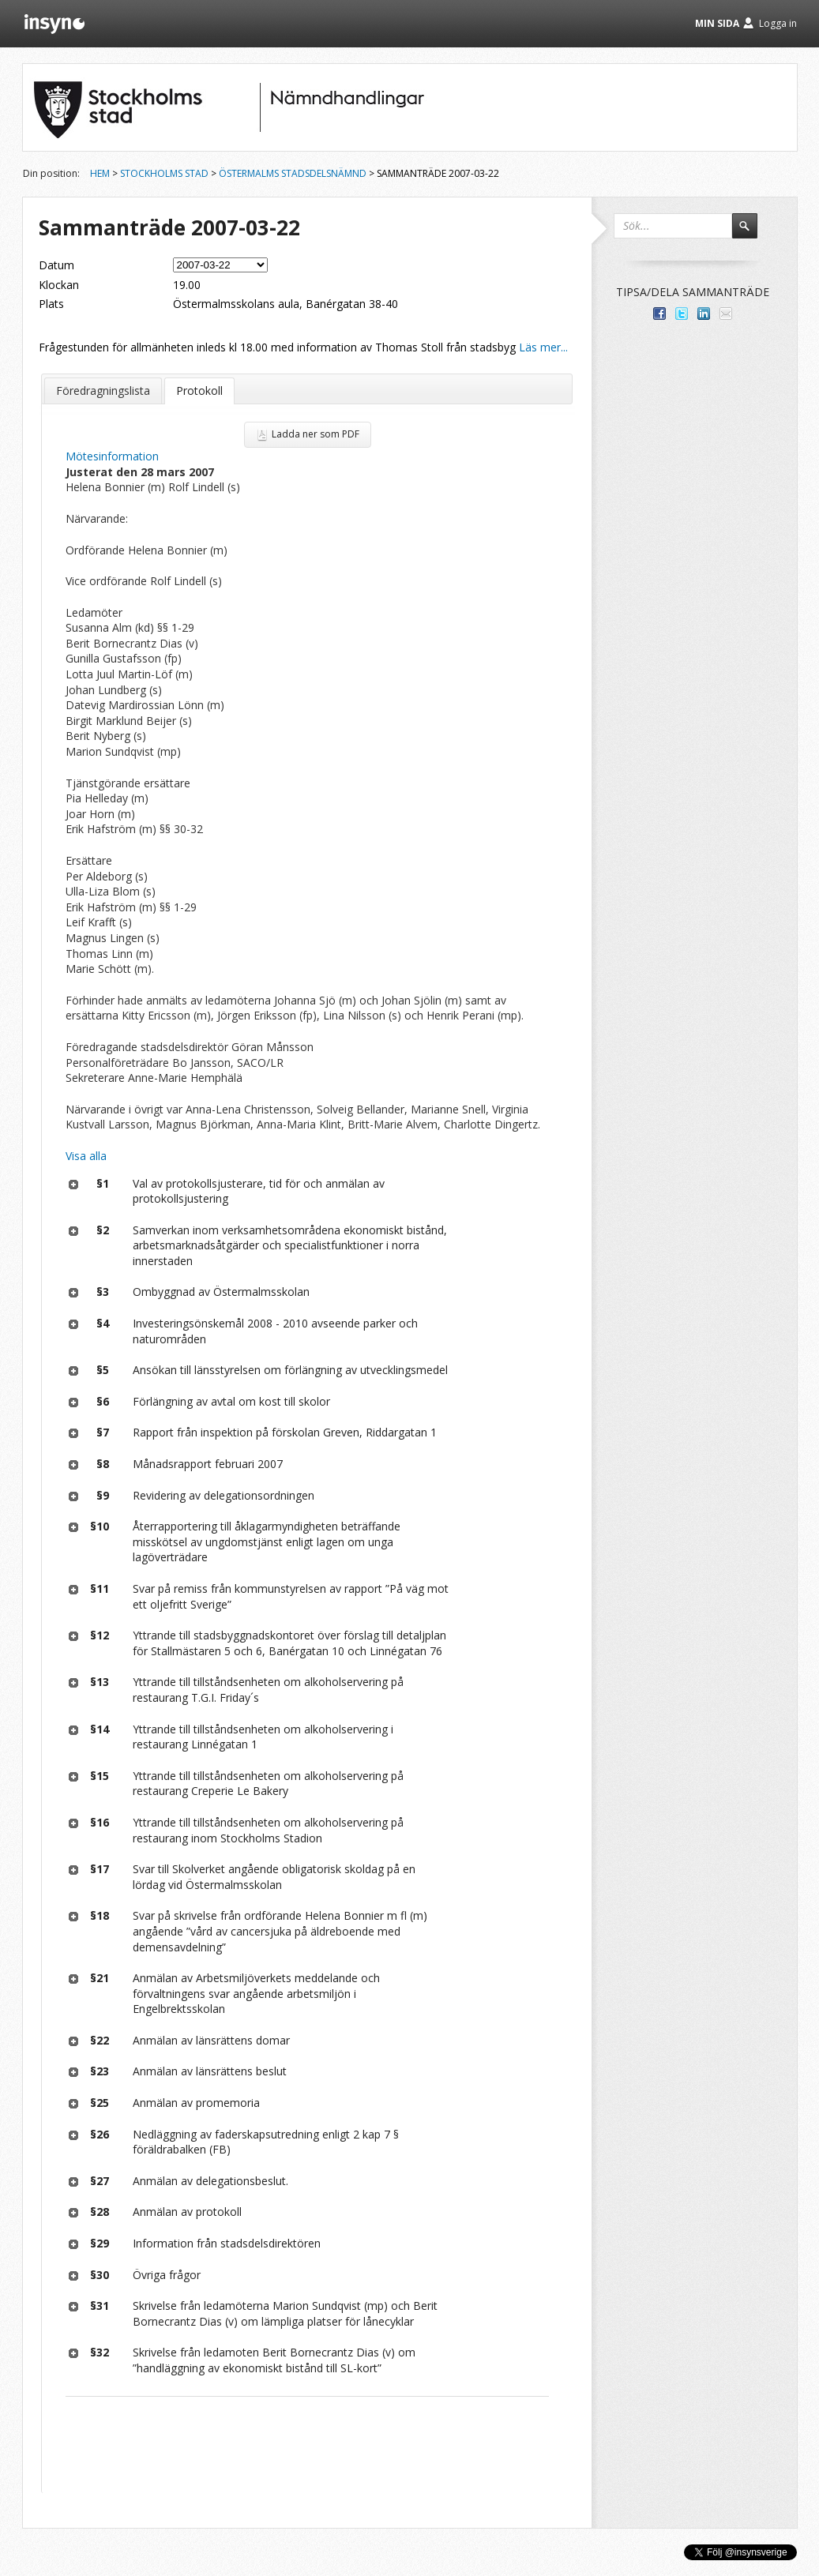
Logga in (778, 23)
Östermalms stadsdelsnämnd (292, 173)
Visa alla (86, 1155)
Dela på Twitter (681, 313)
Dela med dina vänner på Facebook (659, 313)
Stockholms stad (164, 173)
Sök (752, 233)
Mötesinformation (112, 456)
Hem (100, 173)
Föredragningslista (103, 390)
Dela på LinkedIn (703, 313)
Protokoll (199, 390)
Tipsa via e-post (725, 313)
